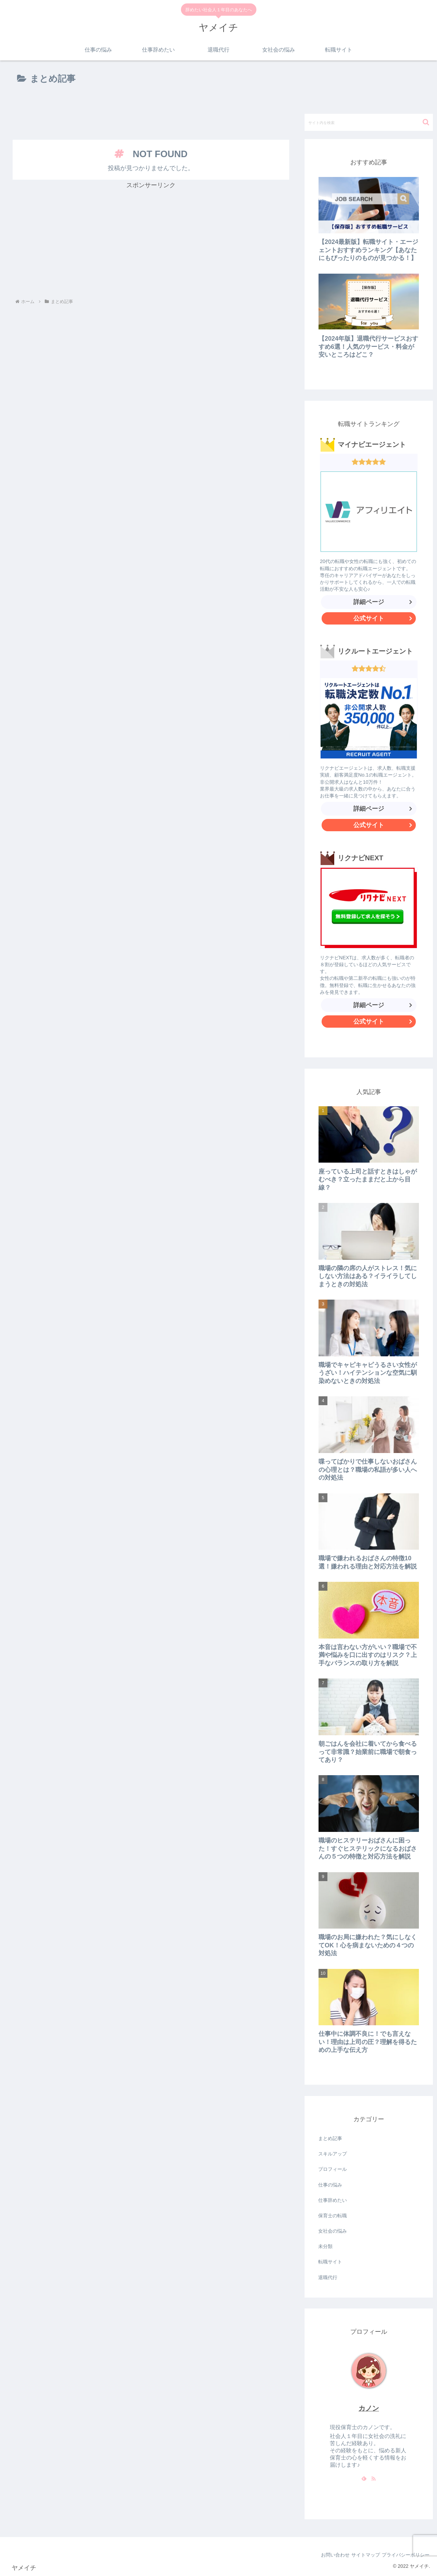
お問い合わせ (322, 2555)
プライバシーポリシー (403, 2555)
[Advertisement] (151, 113)
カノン (368, 2408)
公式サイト (384, 620)
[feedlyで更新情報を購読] (364, 2478)
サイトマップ (357, 2555)
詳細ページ (368, 602)
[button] (426, 122)
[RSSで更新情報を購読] (373, 2478)
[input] (369, 122)
